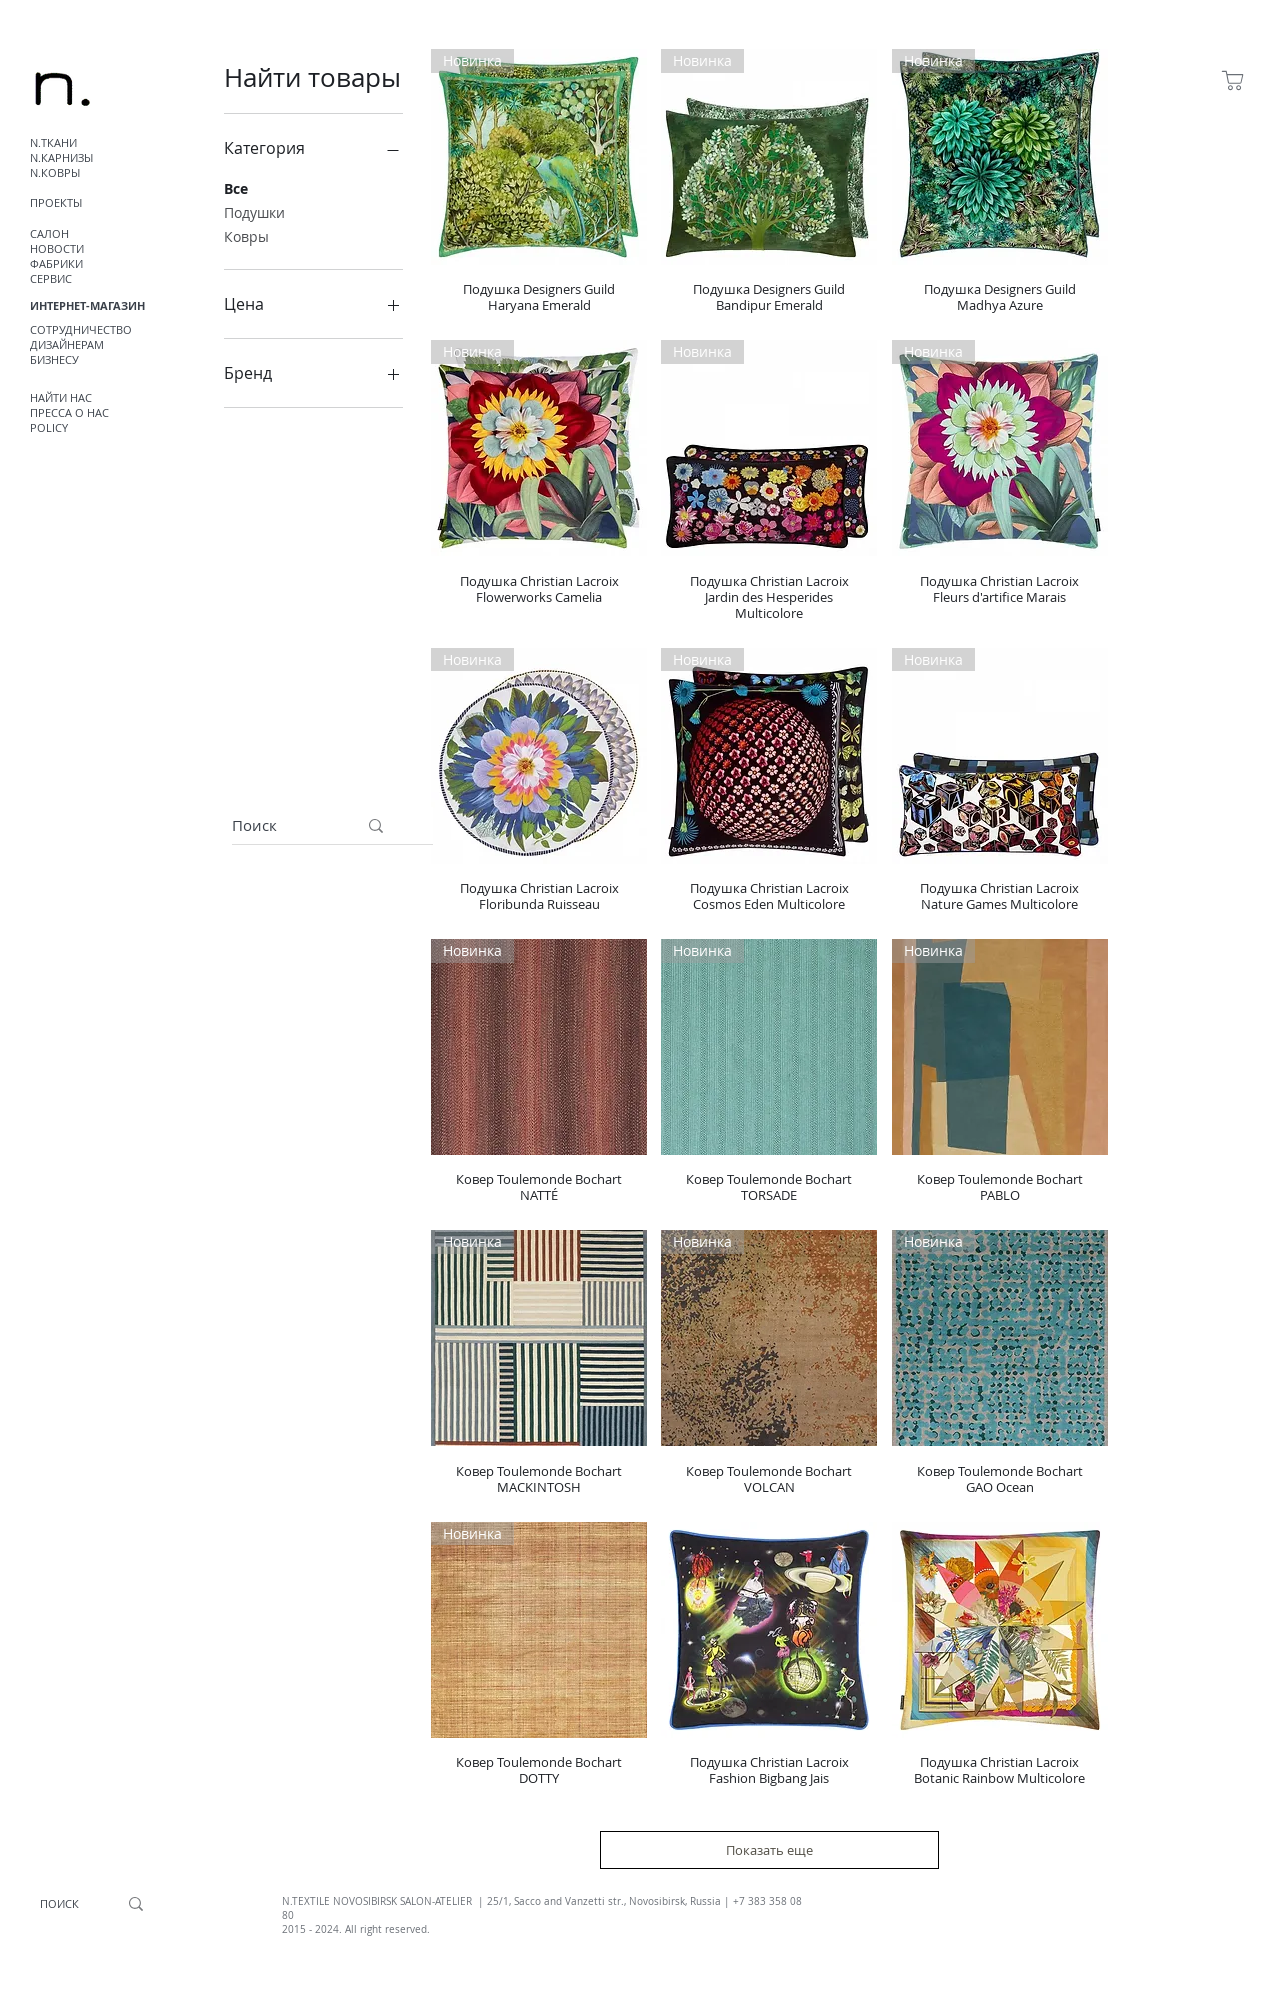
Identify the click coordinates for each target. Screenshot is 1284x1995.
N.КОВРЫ (55, 172)
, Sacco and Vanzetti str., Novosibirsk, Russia (615, 1901)
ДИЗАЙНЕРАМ (67, 344)
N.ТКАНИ (53, 142)
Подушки (254, 211)
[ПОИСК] (59, 1904)
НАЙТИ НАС (61, 397)
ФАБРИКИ (56, 263)
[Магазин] (1232, 80)
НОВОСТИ (57, 248)
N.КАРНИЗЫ (61, 157)
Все (236, 187)
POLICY (49, 427)
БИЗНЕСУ (54, 359)
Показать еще (769, 1850)
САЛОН (49, 233)
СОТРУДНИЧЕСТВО (81, 329)
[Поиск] (279, 825)
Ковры (246, 235)
